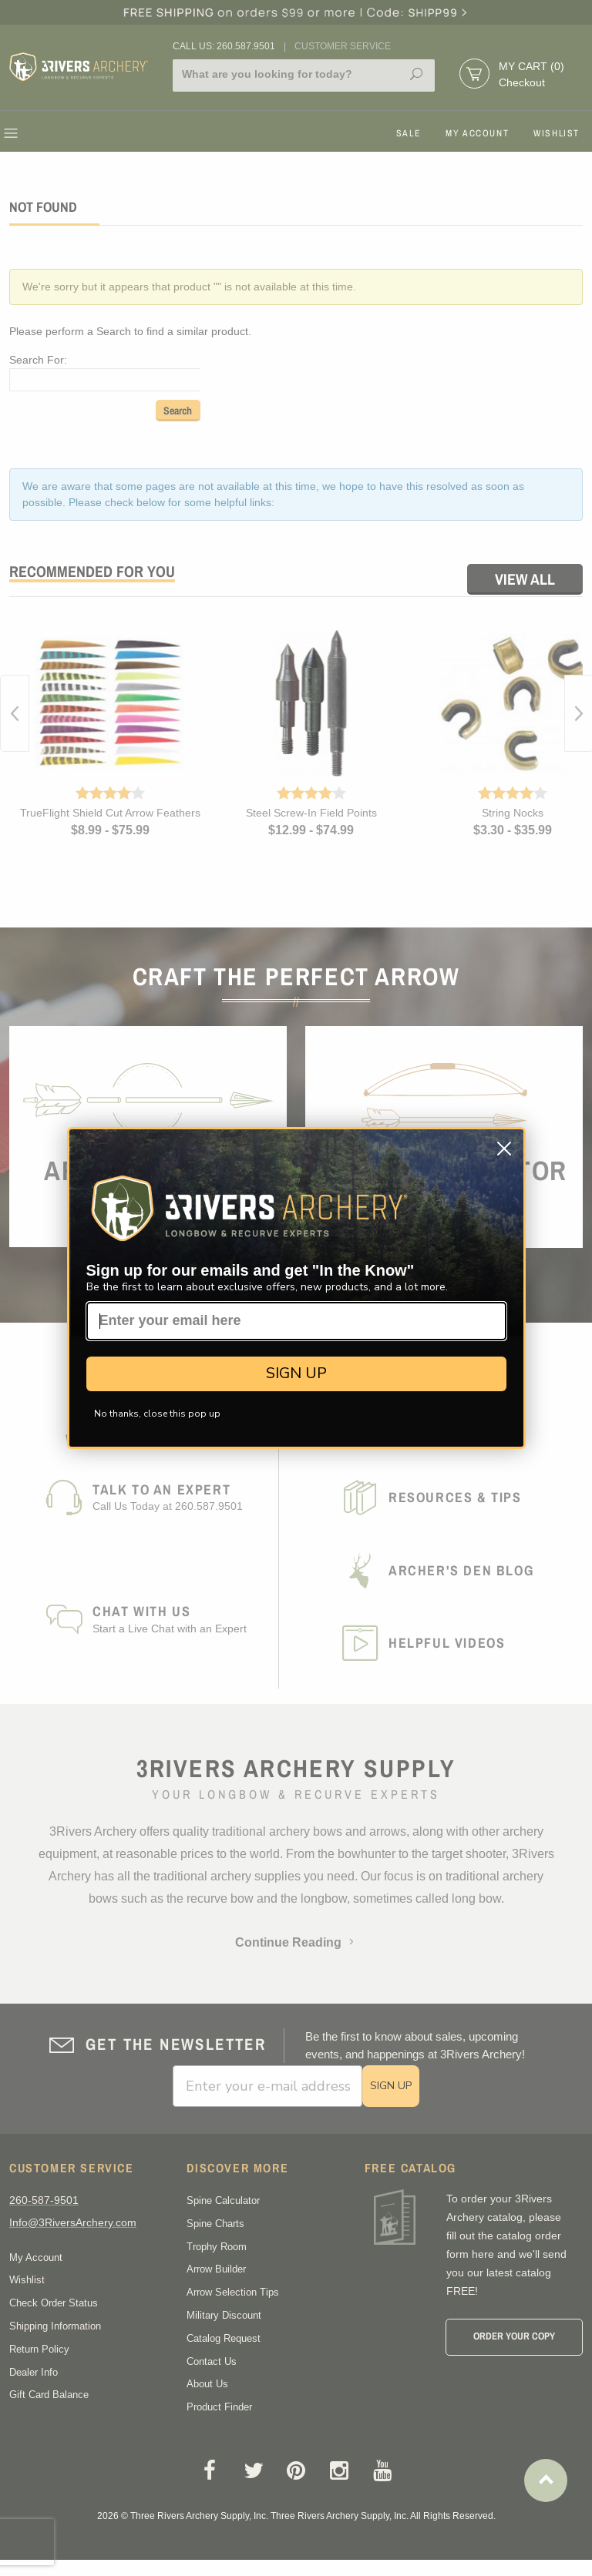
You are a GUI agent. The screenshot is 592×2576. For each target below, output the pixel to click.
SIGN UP (296, 1373)
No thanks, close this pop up (157, 1413)
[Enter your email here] (296, 1321)
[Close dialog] (504, 1148)
